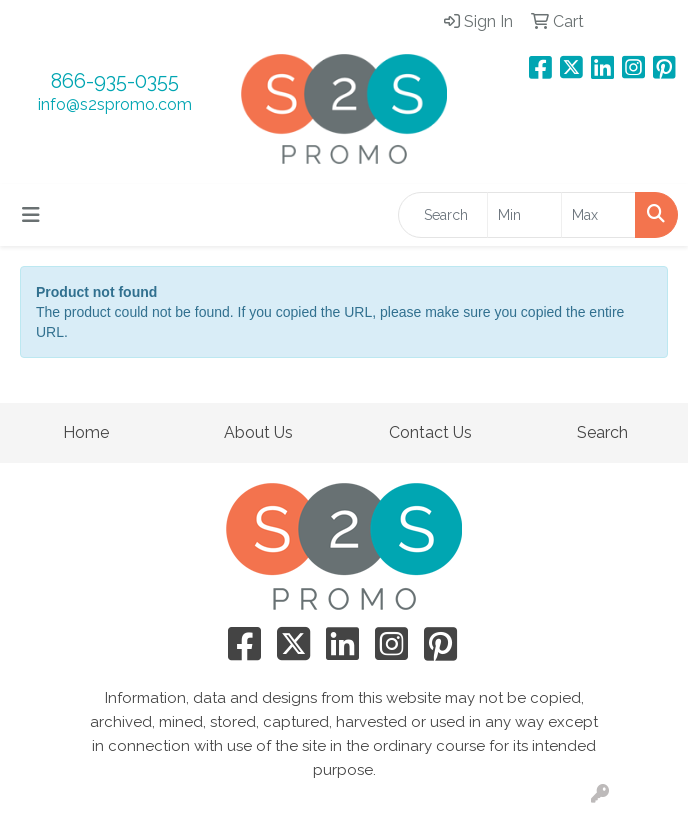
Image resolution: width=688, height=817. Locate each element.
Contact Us (430, 432)
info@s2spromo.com (115, 104)
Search (602, 432)
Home (86, 432)
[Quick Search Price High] (598, 215)
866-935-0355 (115, 81)
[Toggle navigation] (31, 215)
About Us (258, 432)
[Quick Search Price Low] (524, 215)
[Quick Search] (443, 215)
